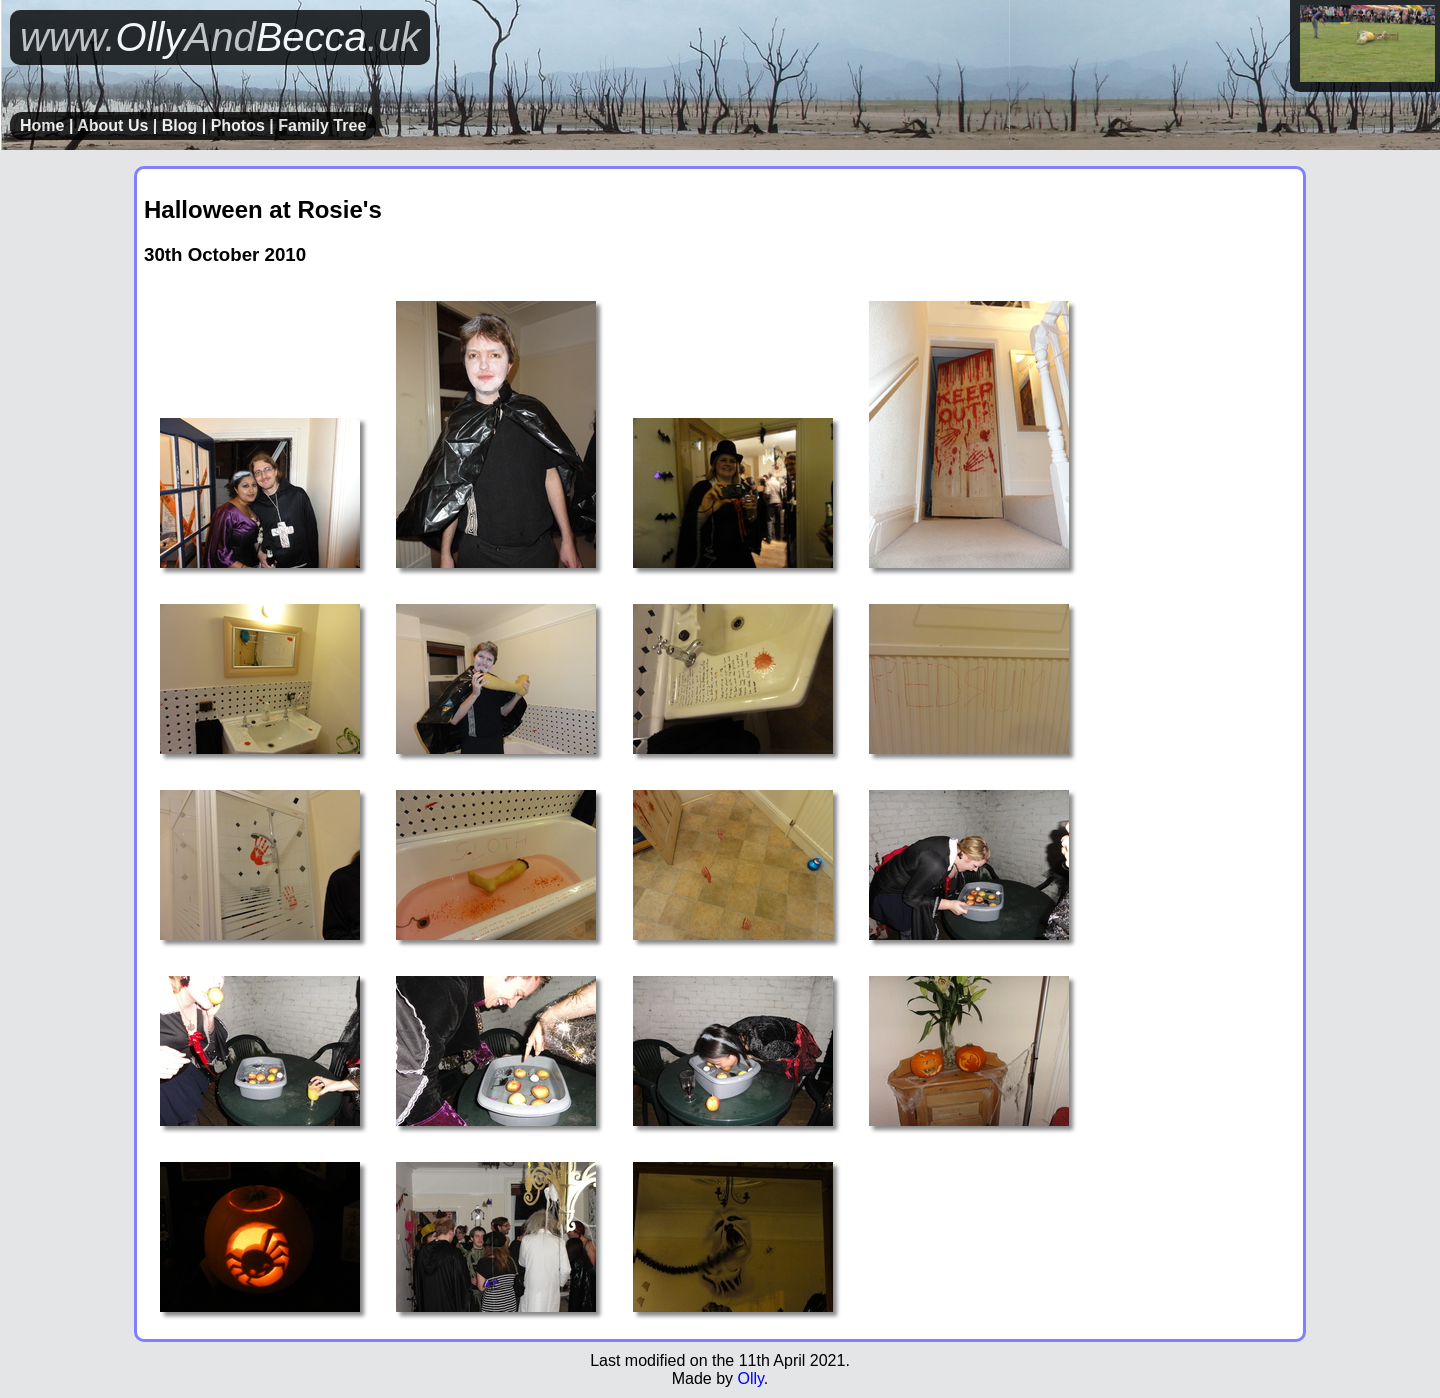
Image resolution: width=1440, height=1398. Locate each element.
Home (42, 125)
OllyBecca (220, 37)
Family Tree (322, 125)
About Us (112, 125)
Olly (750, 1378)
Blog (180, 125)
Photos (238, 125)
